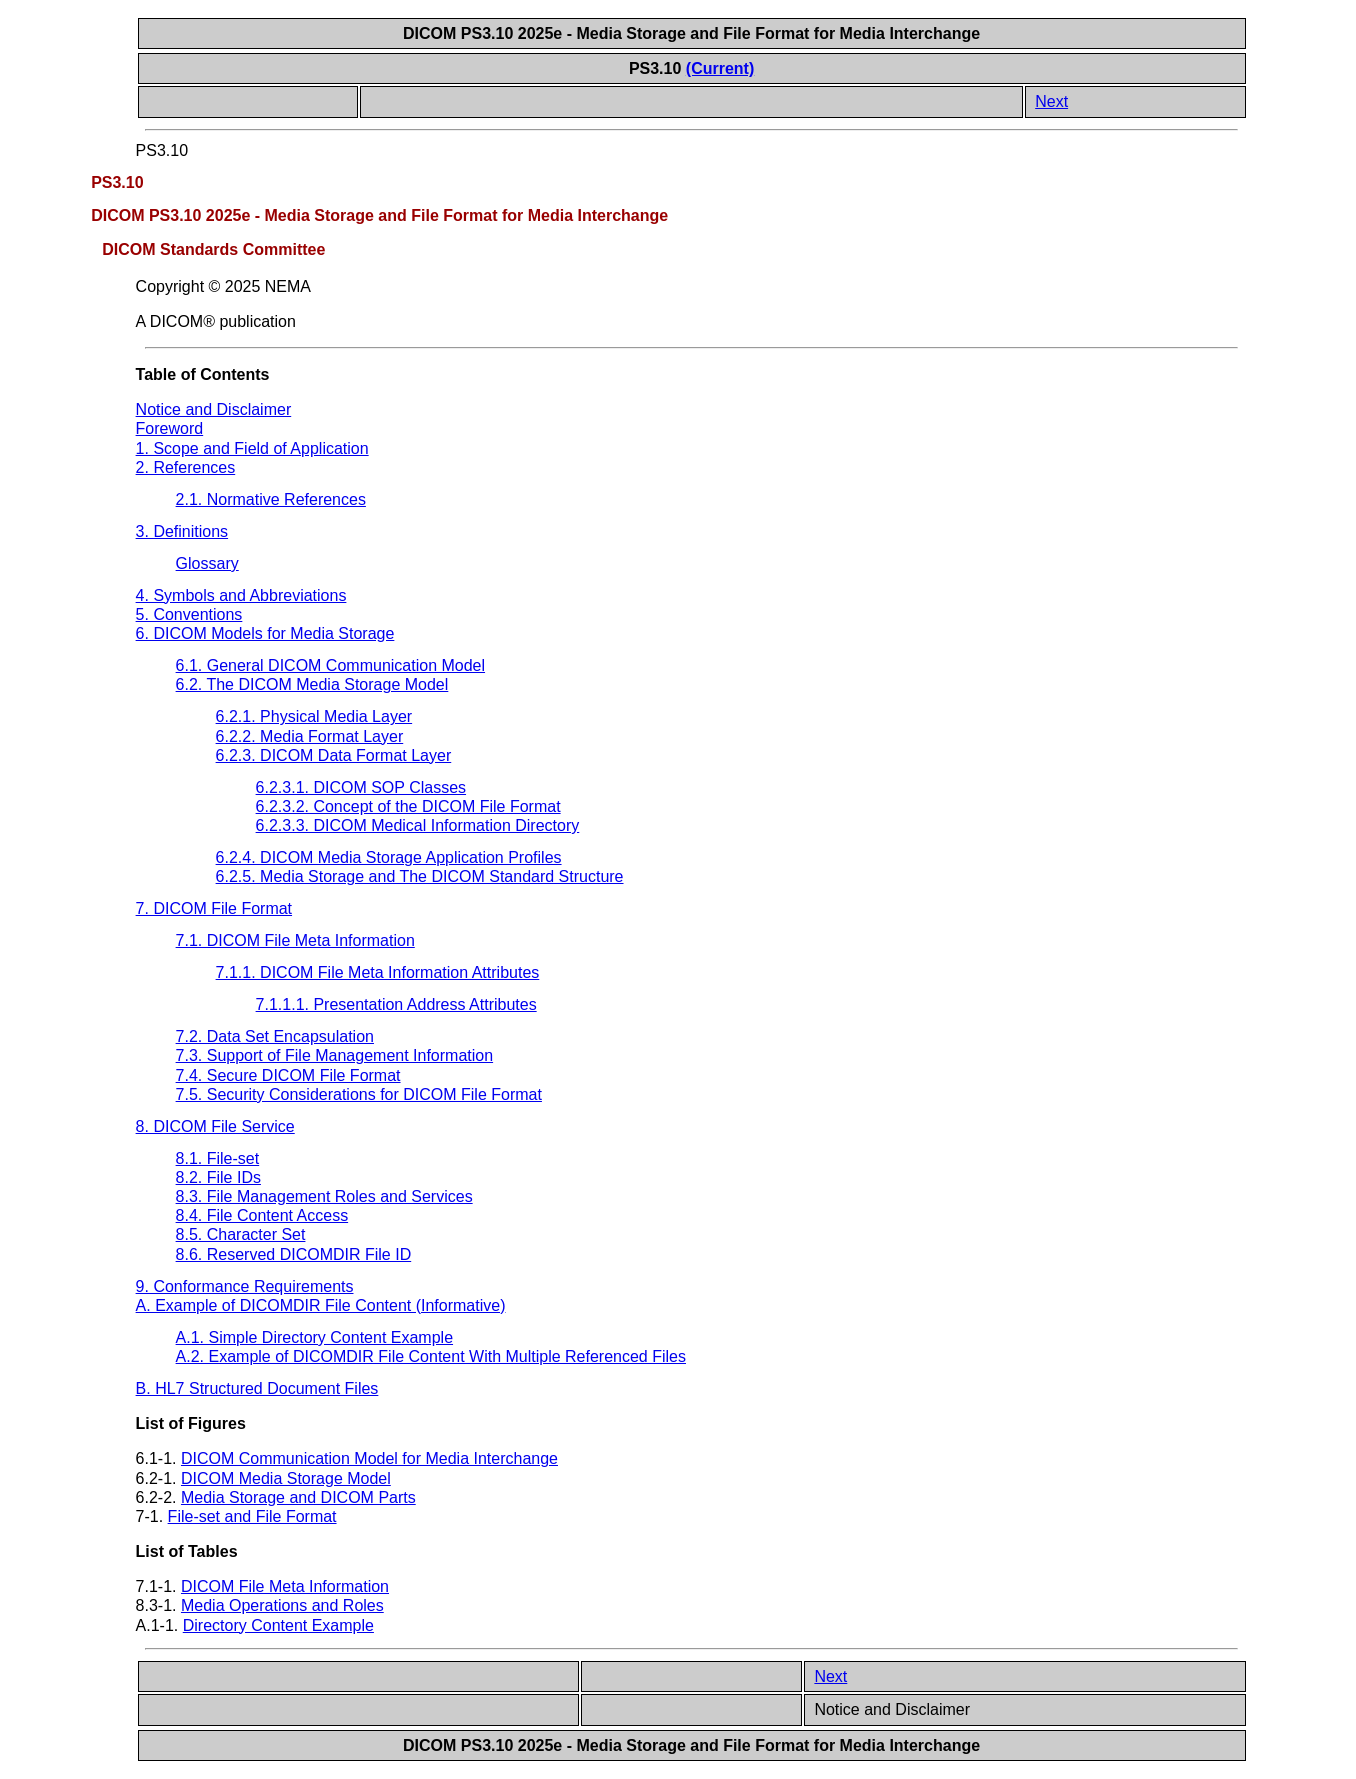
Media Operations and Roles (282, 1605)
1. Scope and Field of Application (252, 448)
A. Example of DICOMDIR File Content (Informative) (321, 1305)
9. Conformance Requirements (245, 1286)
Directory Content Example (278, 1625)
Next (1051, 101)
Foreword (170, 428)
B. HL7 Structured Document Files (257, 1388)
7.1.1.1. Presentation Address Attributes (396, 1004)
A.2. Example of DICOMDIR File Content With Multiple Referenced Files (431, 1356)
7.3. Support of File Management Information (335, 1055)
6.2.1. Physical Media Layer (314, 716)
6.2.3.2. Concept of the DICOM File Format (408, 806)
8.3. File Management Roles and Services (324, 1196)
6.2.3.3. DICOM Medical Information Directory (418, 825)
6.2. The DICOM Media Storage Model (312, 684)
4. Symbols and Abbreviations (241, 595)
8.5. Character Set (241, 1234)
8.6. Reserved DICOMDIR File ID (294, 1254)
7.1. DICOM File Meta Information (295, 940)
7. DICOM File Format (214, 908)
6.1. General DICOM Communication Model (330, 665)
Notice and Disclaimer (214, 409)
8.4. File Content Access (262, 1215)
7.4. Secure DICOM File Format (288, 1075)
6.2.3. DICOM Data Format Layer (334, 755)
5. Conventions (189, 614)
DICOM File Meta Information (285, 1586)
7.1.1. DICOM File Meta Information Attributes (378, 972)
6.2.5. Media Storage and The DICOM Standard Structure (420, 876)
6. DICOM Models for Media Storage (265, 633)
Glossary (207, 563)
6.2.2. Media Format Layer (310, 736)
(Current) (720, 68)
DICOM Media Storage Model (286, 1478)
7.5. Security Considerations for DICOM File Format (359, 1094)
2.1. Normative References (271, 499)
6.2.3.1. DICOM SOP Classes (361, 787)
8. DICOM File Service (215, 1126)
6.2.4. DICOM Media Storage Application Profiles (389, 857)
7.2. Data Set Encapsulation (275, 1036)
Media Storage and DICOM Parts (298, 1497)
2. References (186, 467)
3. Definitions (182, 531)
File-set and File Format (252, 1516)
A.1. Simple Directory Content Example (314, 1337)
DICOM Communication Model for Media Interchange (369, 1458)
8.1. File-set (218, 1158)
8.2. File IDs (218, 1177)
